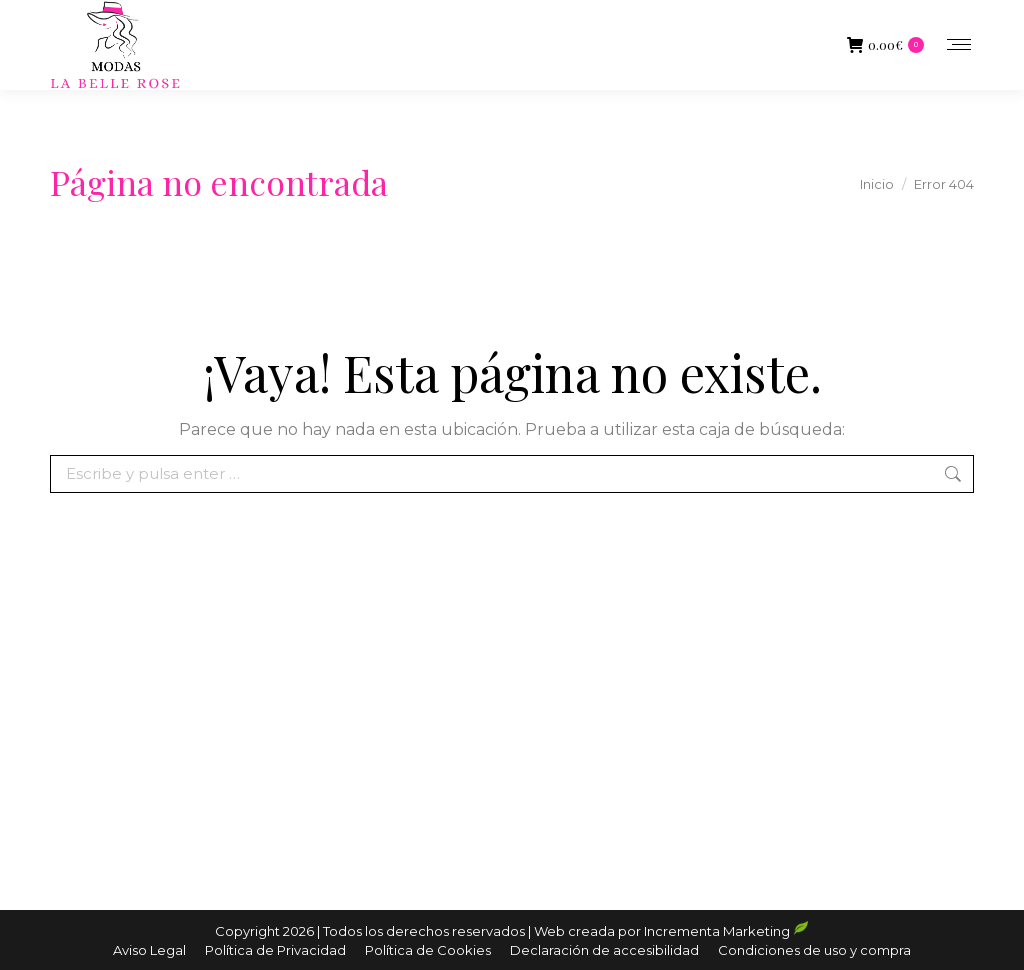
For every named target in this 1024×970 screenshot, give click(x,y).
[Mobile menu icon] (959, 44)
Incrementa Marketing (726, 931)
